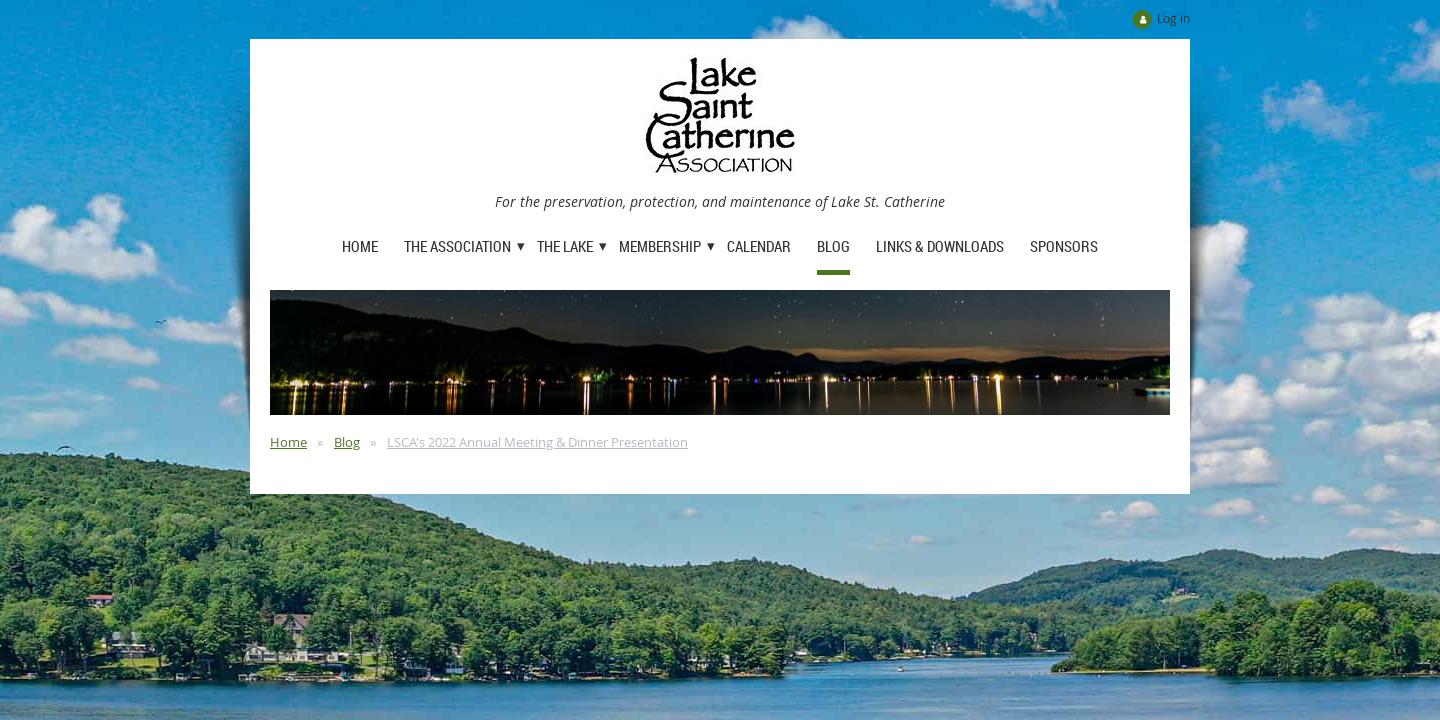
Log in (1173, 18)
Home (288, 442)
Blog (347, 442)
